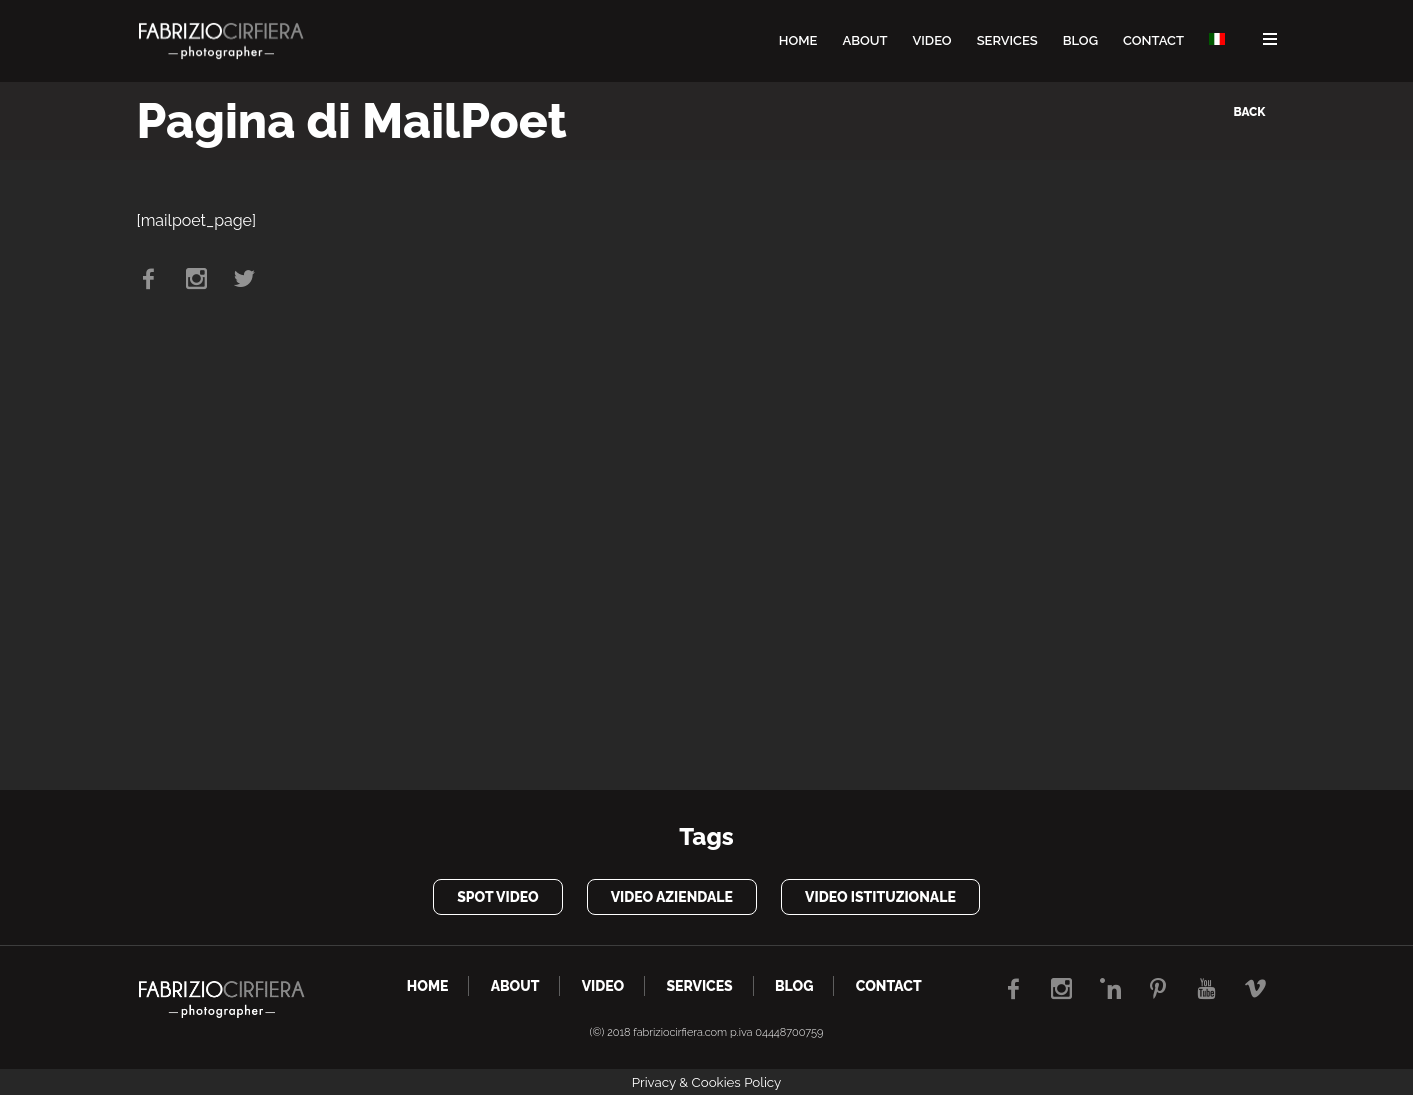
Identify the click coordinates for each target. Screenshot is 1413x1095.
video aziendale (672, 897)
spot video (497, 897)
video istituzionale (880, 897)
